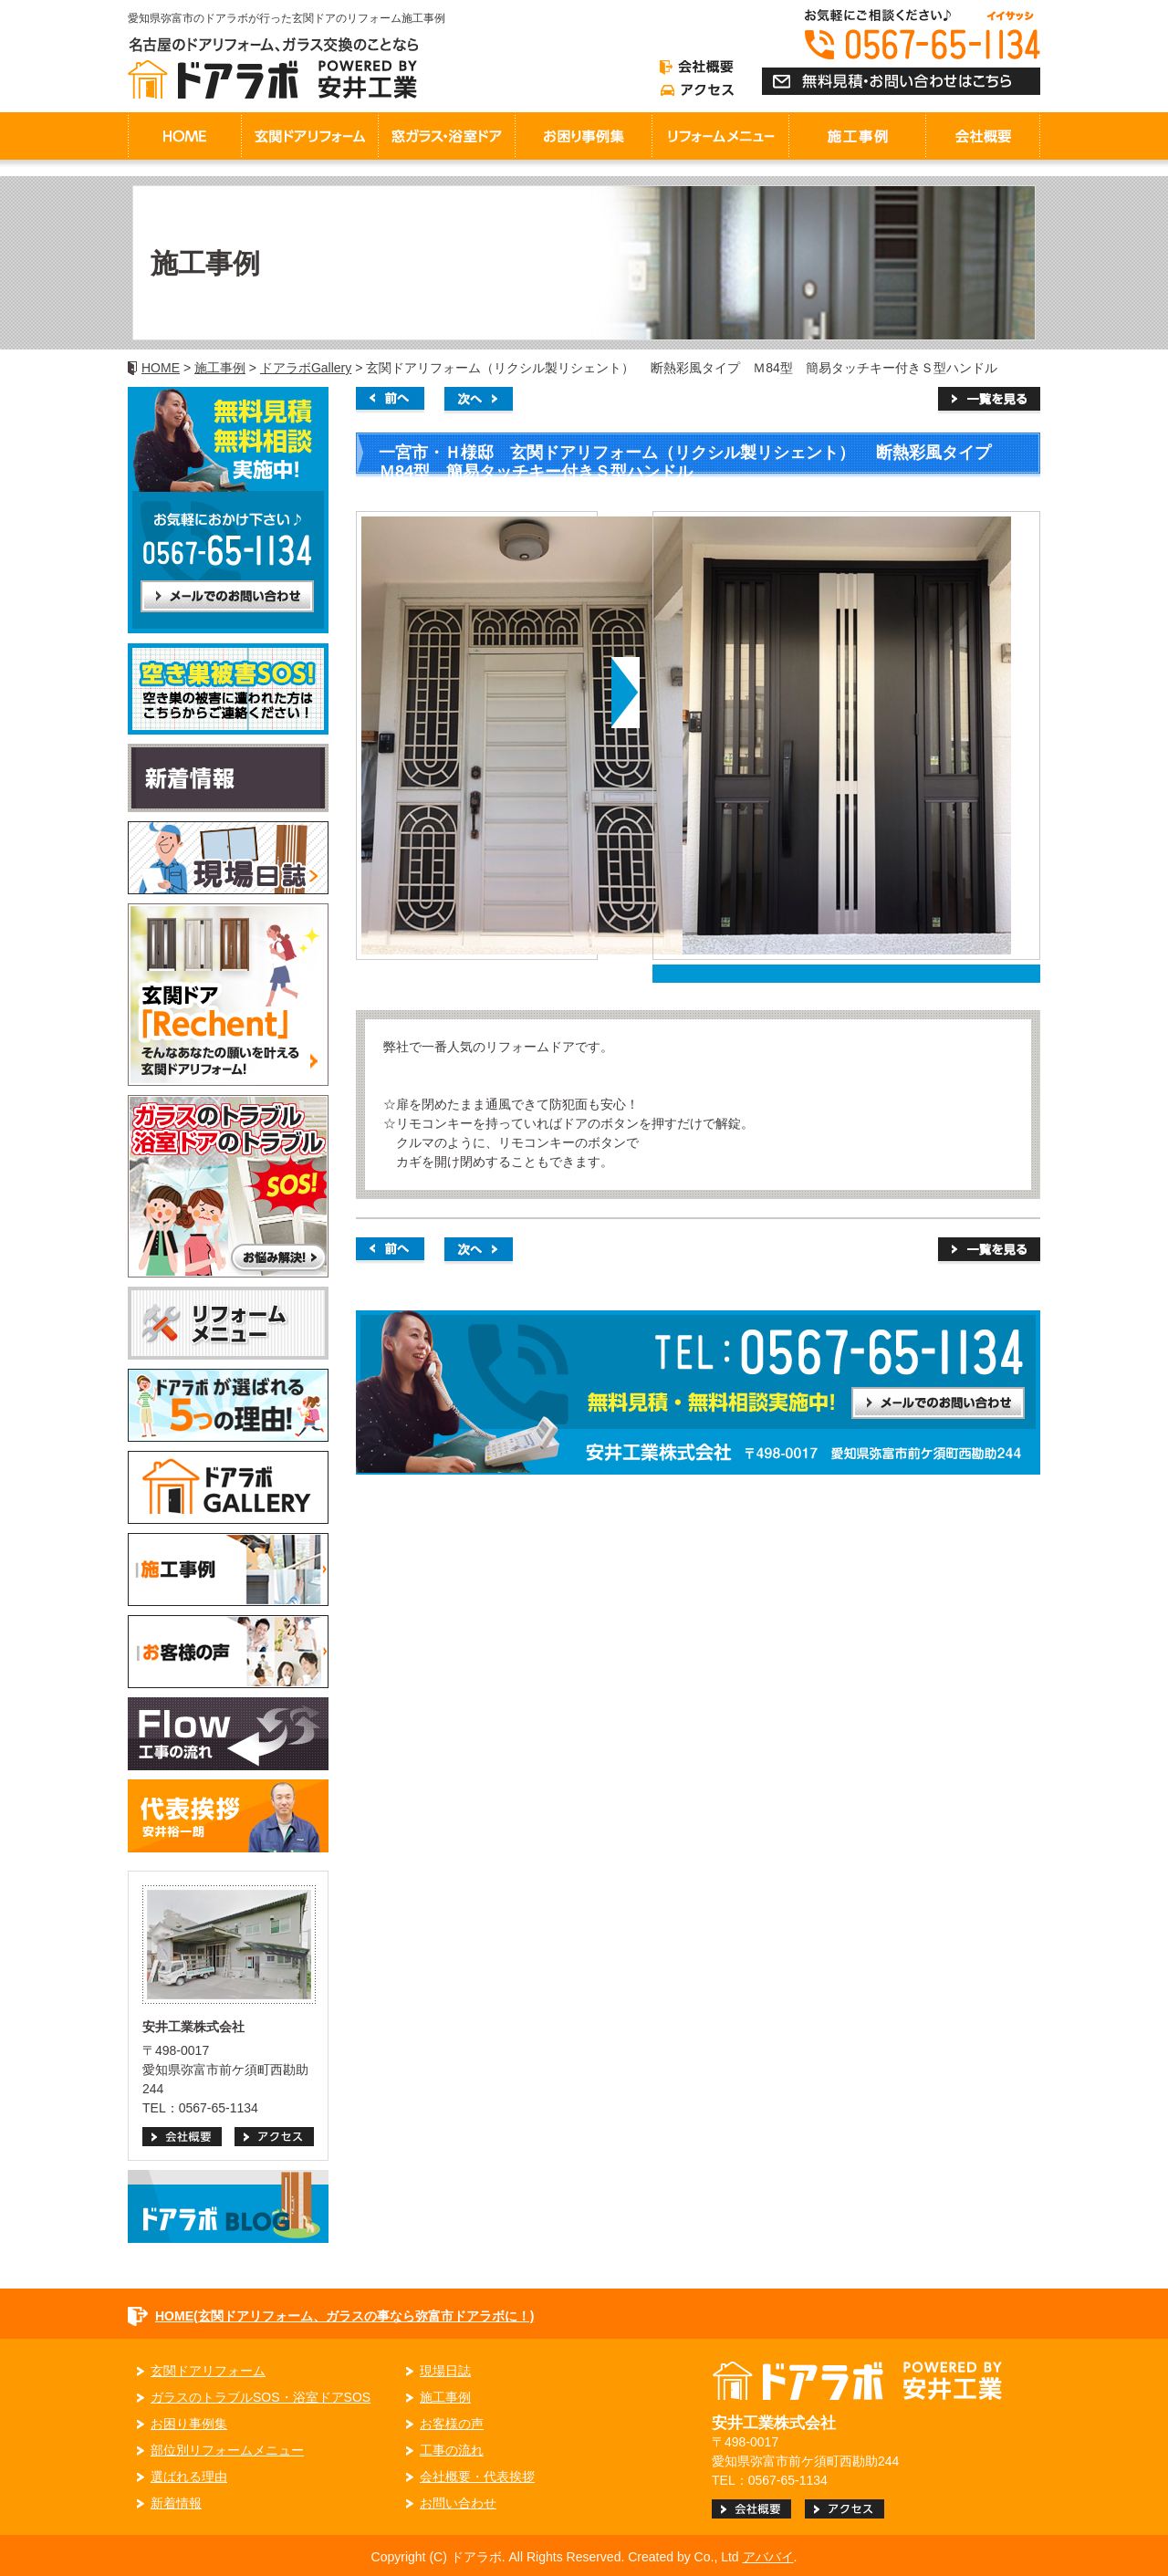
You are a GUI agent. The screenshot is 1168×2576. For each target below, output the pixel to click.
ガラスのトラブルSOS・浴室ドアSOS (260, 2397)
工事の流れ (452, 2450)
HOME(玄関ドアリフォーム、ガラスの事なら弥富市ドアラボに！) (344, 2316)
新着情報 (176, 2503)
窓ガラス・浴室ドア (446, 136)
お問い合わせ (458, 2503)
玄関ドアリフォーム (309, 136)
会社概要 (982, 136)
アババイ (768, 2557)
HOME (184, 136)
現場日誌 (445, 2370)
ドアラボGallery (305, 367)
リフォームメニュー (720, 136)
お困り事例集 (583, 136)
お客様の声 (452, 2423)
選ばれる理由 (189, 2476)
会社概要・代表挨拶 (477, 2476)
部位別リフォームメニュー (227, 2450)
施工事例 (219, 367)
